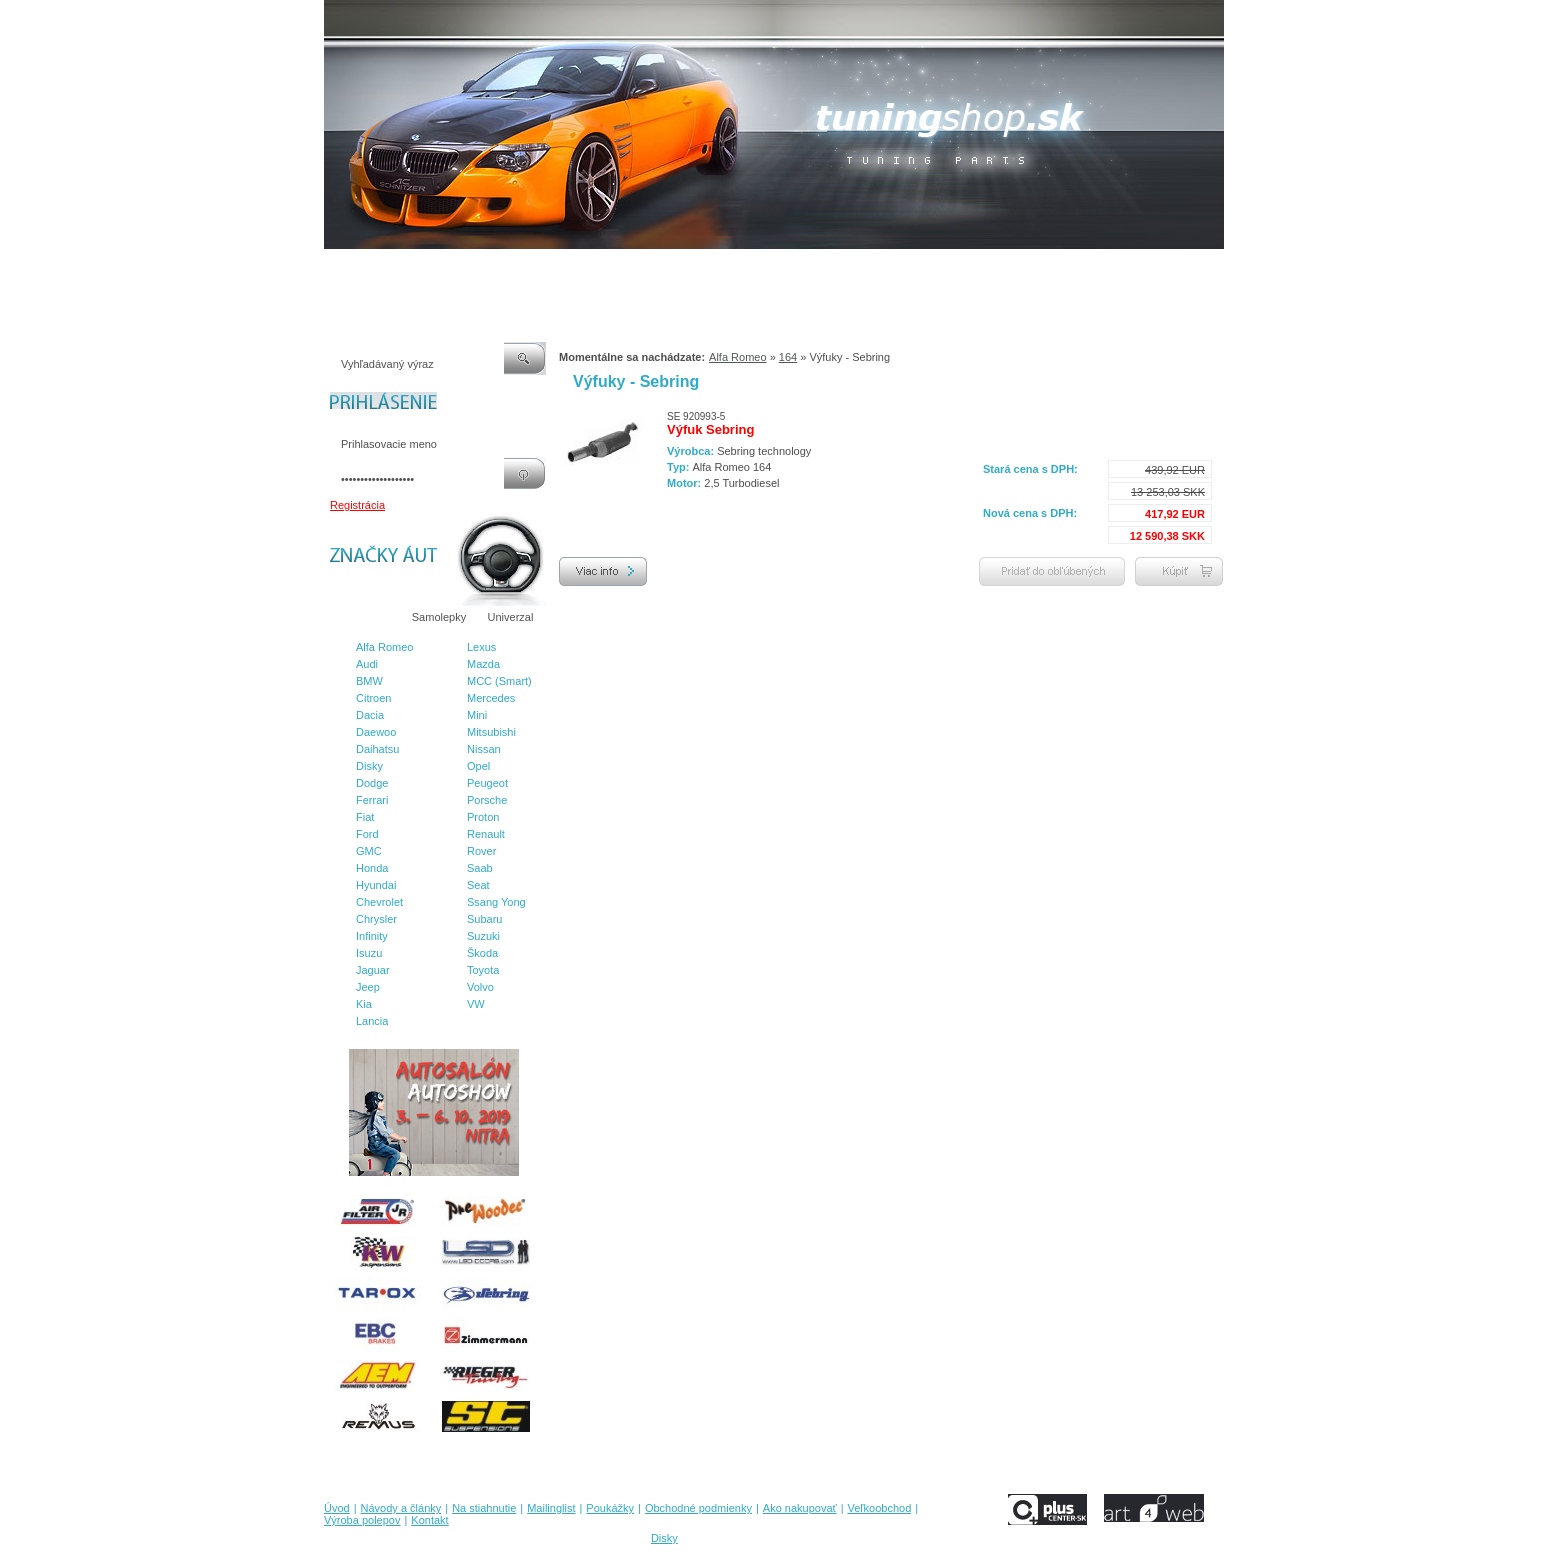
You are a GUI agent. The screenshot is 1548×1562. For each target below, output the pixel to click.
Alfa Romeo (384, 647)
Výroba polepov (1017, 269)
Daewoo (376, 732)
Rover (481, 851)
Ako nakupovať (843, 269)
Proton (483, 817)
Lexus (481, 647)
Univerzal (511, 617)
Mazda (483, 664)
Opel (478, 766)
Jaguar (373, 970)
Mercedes (491, 698)
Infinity (372, 936)
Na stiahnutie (498, 269)
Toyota (483, 970)
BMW (369, 681)
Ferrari (372, 800)
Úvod (337, 269)
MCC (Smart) (499, 681)
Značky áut (364, 617)
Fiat (365, 817)
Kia (364, 1004)
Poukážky (639, 269)
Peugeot (487, 783)
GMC (369, 851)
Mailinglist (573, 269)
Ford (367, 834)
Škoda (482, 953)
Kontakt (1092, 269)
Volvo (480, 987)
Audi (367, 664)
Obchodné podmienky (734, 269)
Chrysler (376, 919)
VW (476, 1004)
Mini (477, 715)
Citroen (373, 698)
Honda (372, 868)
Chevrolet (379, 902)
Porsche (487, 800)
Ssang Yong (496, 902)
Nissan (484, 749)
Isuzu (369, 953)
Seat (478, 885)
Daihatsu (377, 749)
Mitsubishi (491, 732)
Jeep (368, 987)
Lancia (372, 1021)
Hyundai (376, 885)
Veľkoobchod (929, 269)
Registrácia (357, 505)
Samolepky (439, 617)
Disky (369, 766)
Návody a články (408, 269)
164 (788, 357)
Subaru (484, 919)
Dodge (372, 783)
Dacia (370, 715)
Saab (480, 868)
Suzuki (483, 936)
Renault (486, 834)
